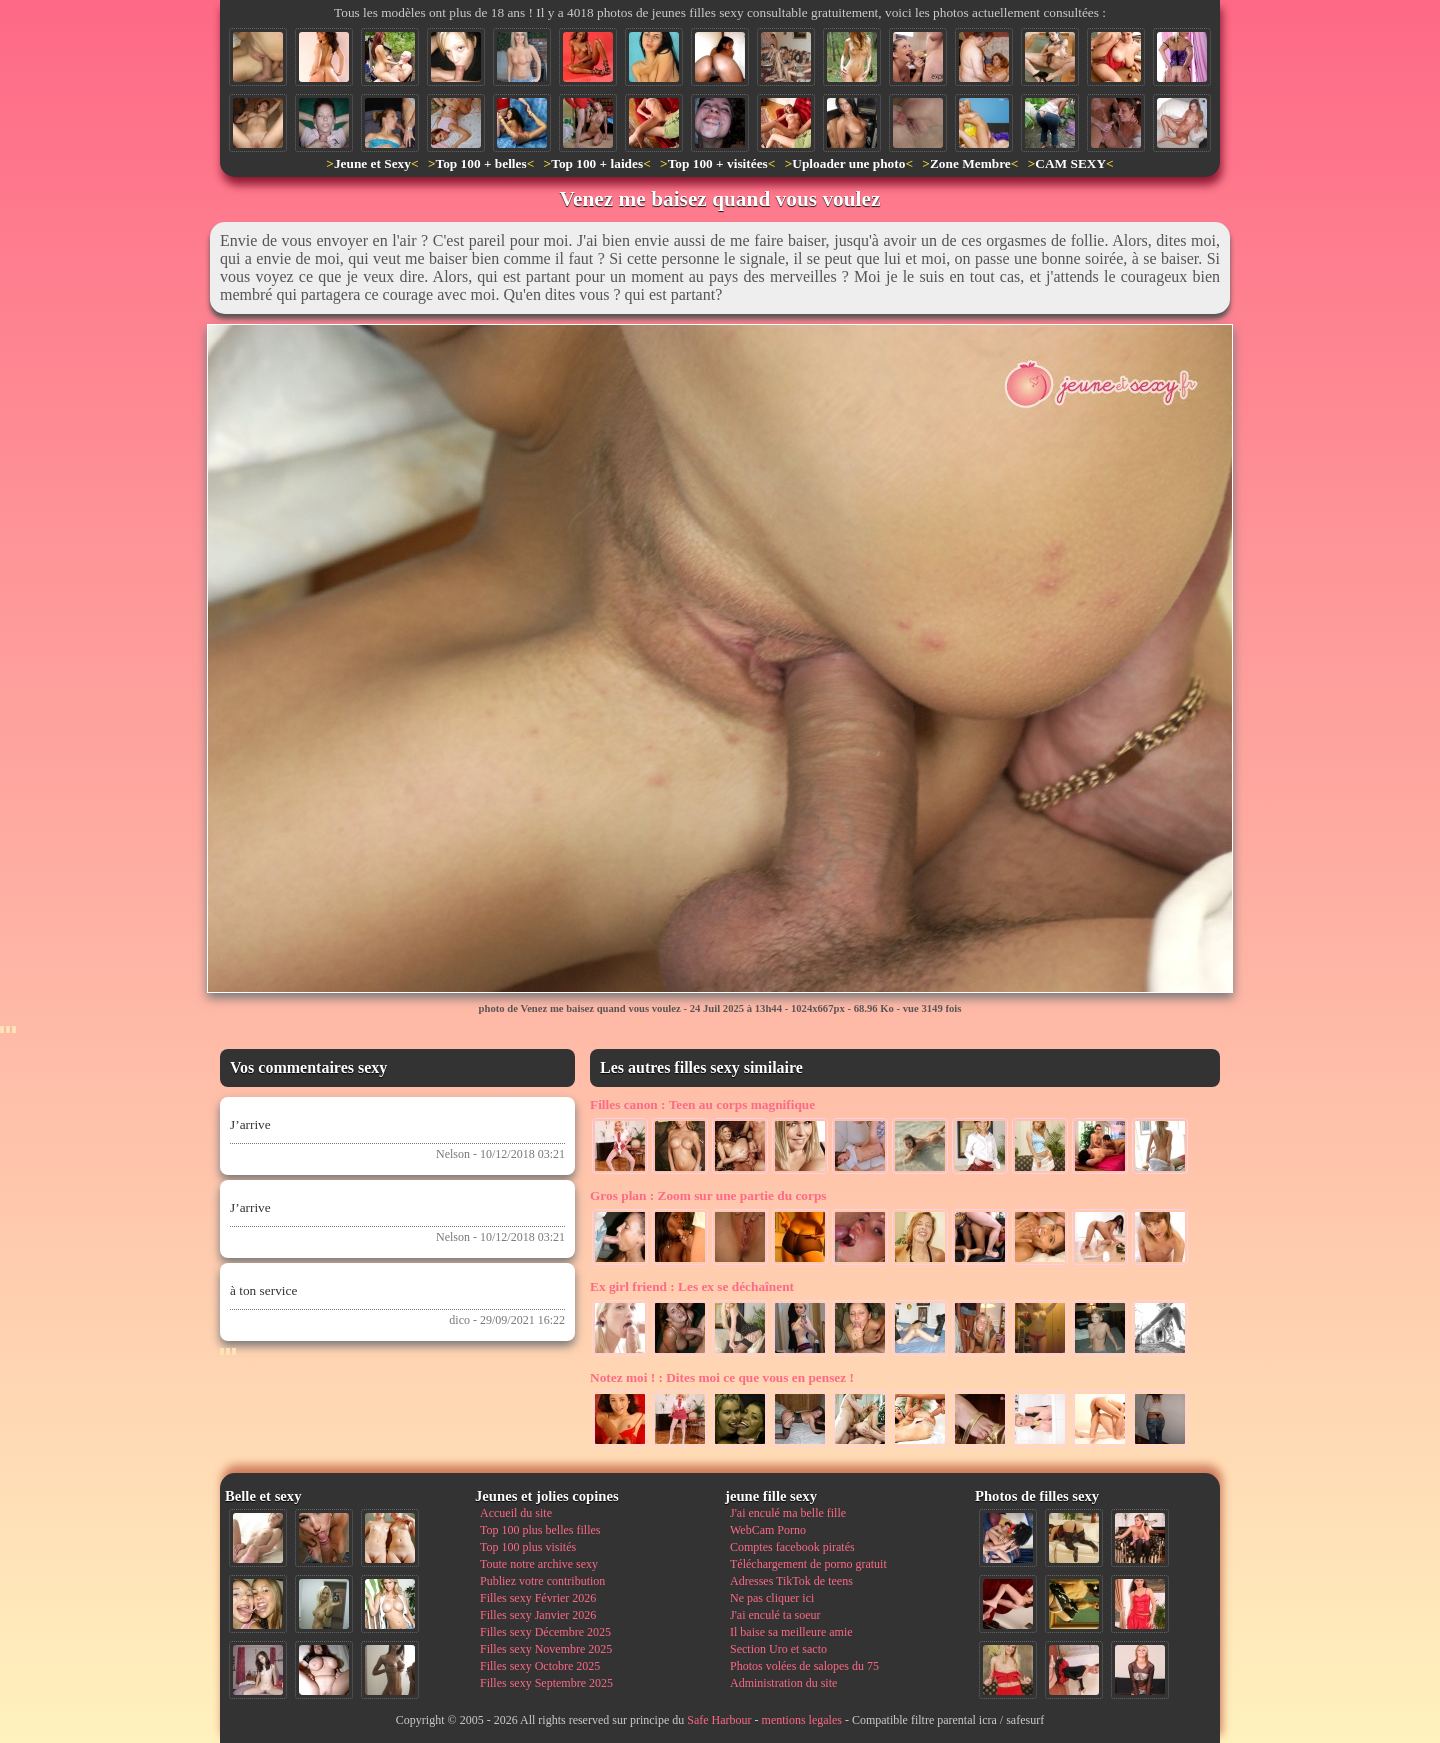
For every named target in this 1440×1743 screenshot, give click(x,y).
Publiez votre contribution (542, 1581)
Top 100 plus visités (528, 1547)
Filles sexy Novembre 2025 (546, 1649)
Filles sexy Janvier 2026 (538, 1615)
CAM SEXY (1070, 163)
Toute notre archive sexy (539, 1564)
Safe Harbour (719, 1720)
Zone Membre (970, 163)
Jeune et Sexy (372, 163)
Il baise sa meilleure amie (791, 1632)
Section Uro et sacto (778, 1649)
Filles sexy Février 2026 (538, 1598)
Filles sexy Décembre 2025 (545, 1632)
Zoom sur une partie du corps (708, 1195)
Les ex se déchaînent (692, 1286)
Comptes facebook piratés (792, 1547)
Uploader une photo (848, 163)
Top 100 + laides (597, 163)
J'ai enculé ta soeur (775, 1615)
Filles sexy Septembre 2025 (546, 1683)
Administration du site (783, 1683)
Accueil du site (516, 1513)
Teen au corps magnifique (702, 1104)
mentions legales (802, 1720)
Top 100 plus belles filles (540, 1530)
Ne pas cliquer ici (772, 1598)
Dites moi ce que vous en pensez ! (722, 1377)
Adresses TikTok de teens (791, 1581)
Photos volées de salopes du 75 (804, 1666)
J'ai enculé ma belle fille (788, 1513)
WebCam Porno (768, 1530)
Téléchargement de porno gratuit (808, 1564)
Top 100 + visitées (718, 163)
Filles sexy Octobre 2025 (540, 1666)
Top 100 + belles (480, 163)
